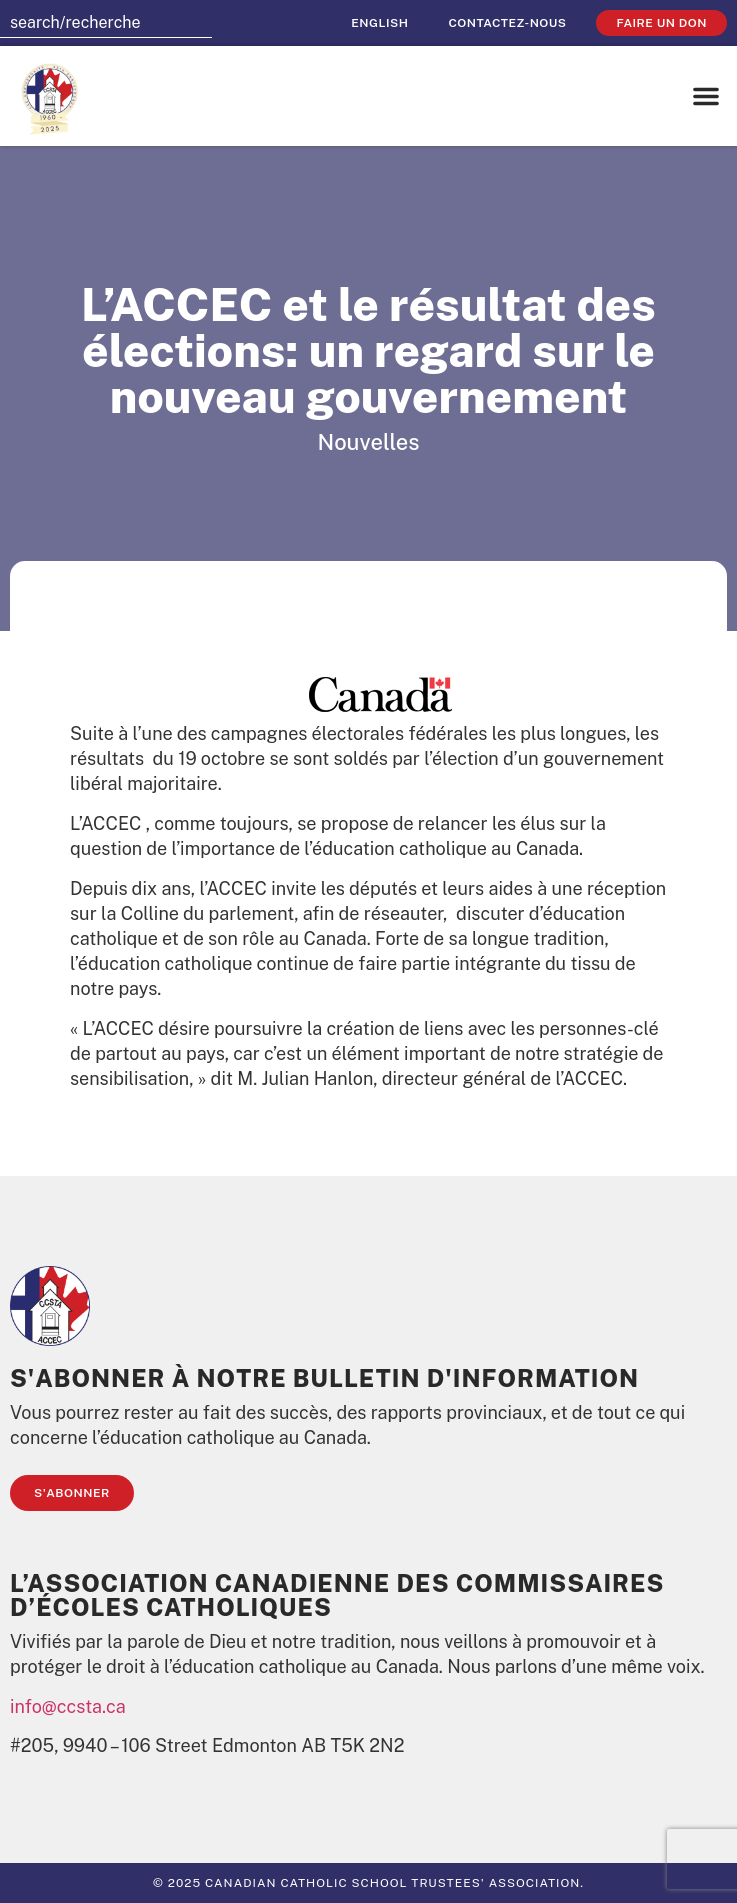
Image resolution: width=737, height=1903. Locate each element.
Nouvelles (369, 442)
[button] (706, 96)
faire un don (661, 23)
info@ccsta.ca (68, 1706)
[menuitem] (379, 23)
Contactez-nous (507, 23)
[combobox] (106, 23)
